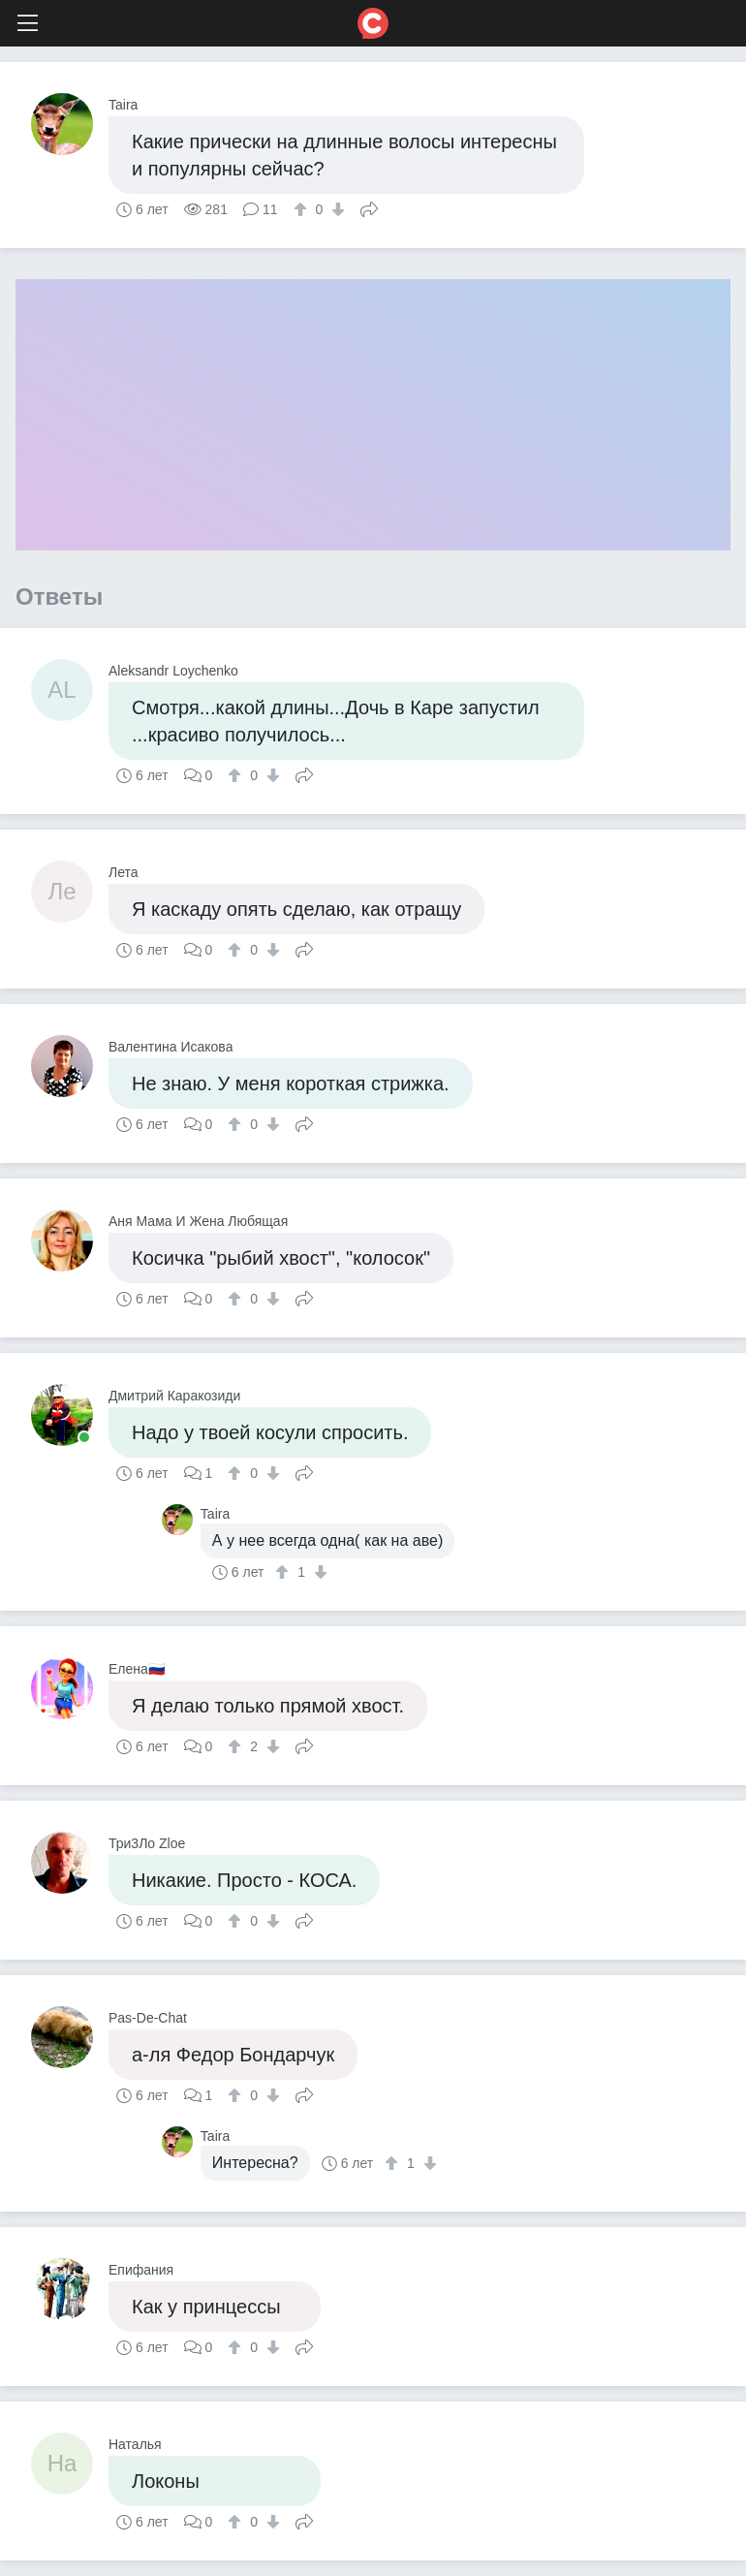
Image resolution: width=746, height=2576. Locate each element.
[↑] (303, 209)
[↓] (335, 209)
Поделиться (369, 207)
